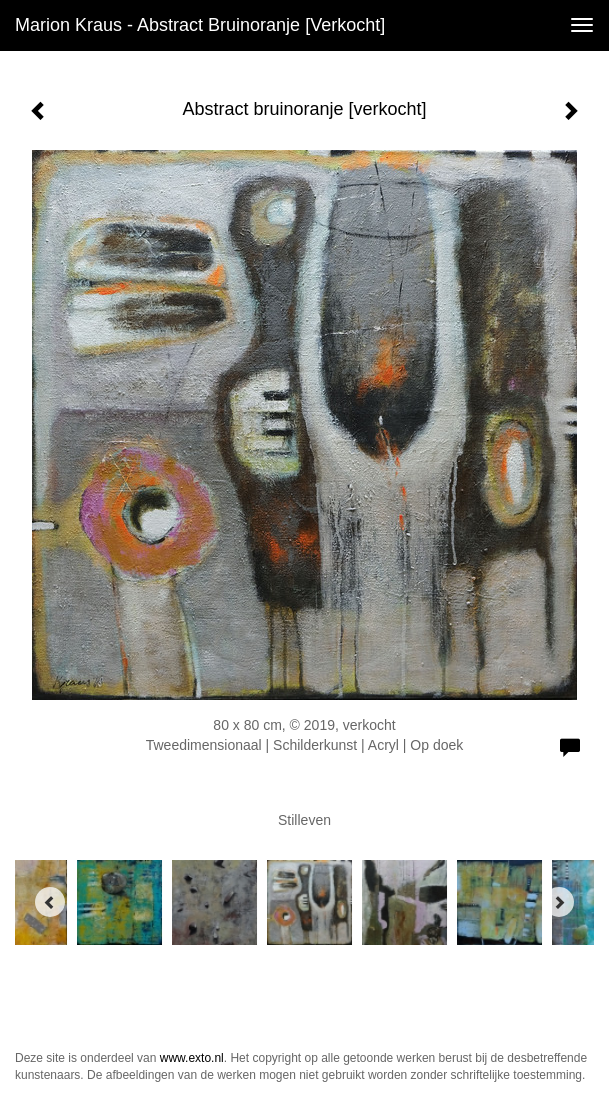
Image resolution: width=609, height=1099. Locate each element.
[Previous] (50, 902)
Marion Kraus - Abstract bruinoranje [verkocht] (200, 25)
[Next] (559, 902)
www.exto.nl (192, 1058)
